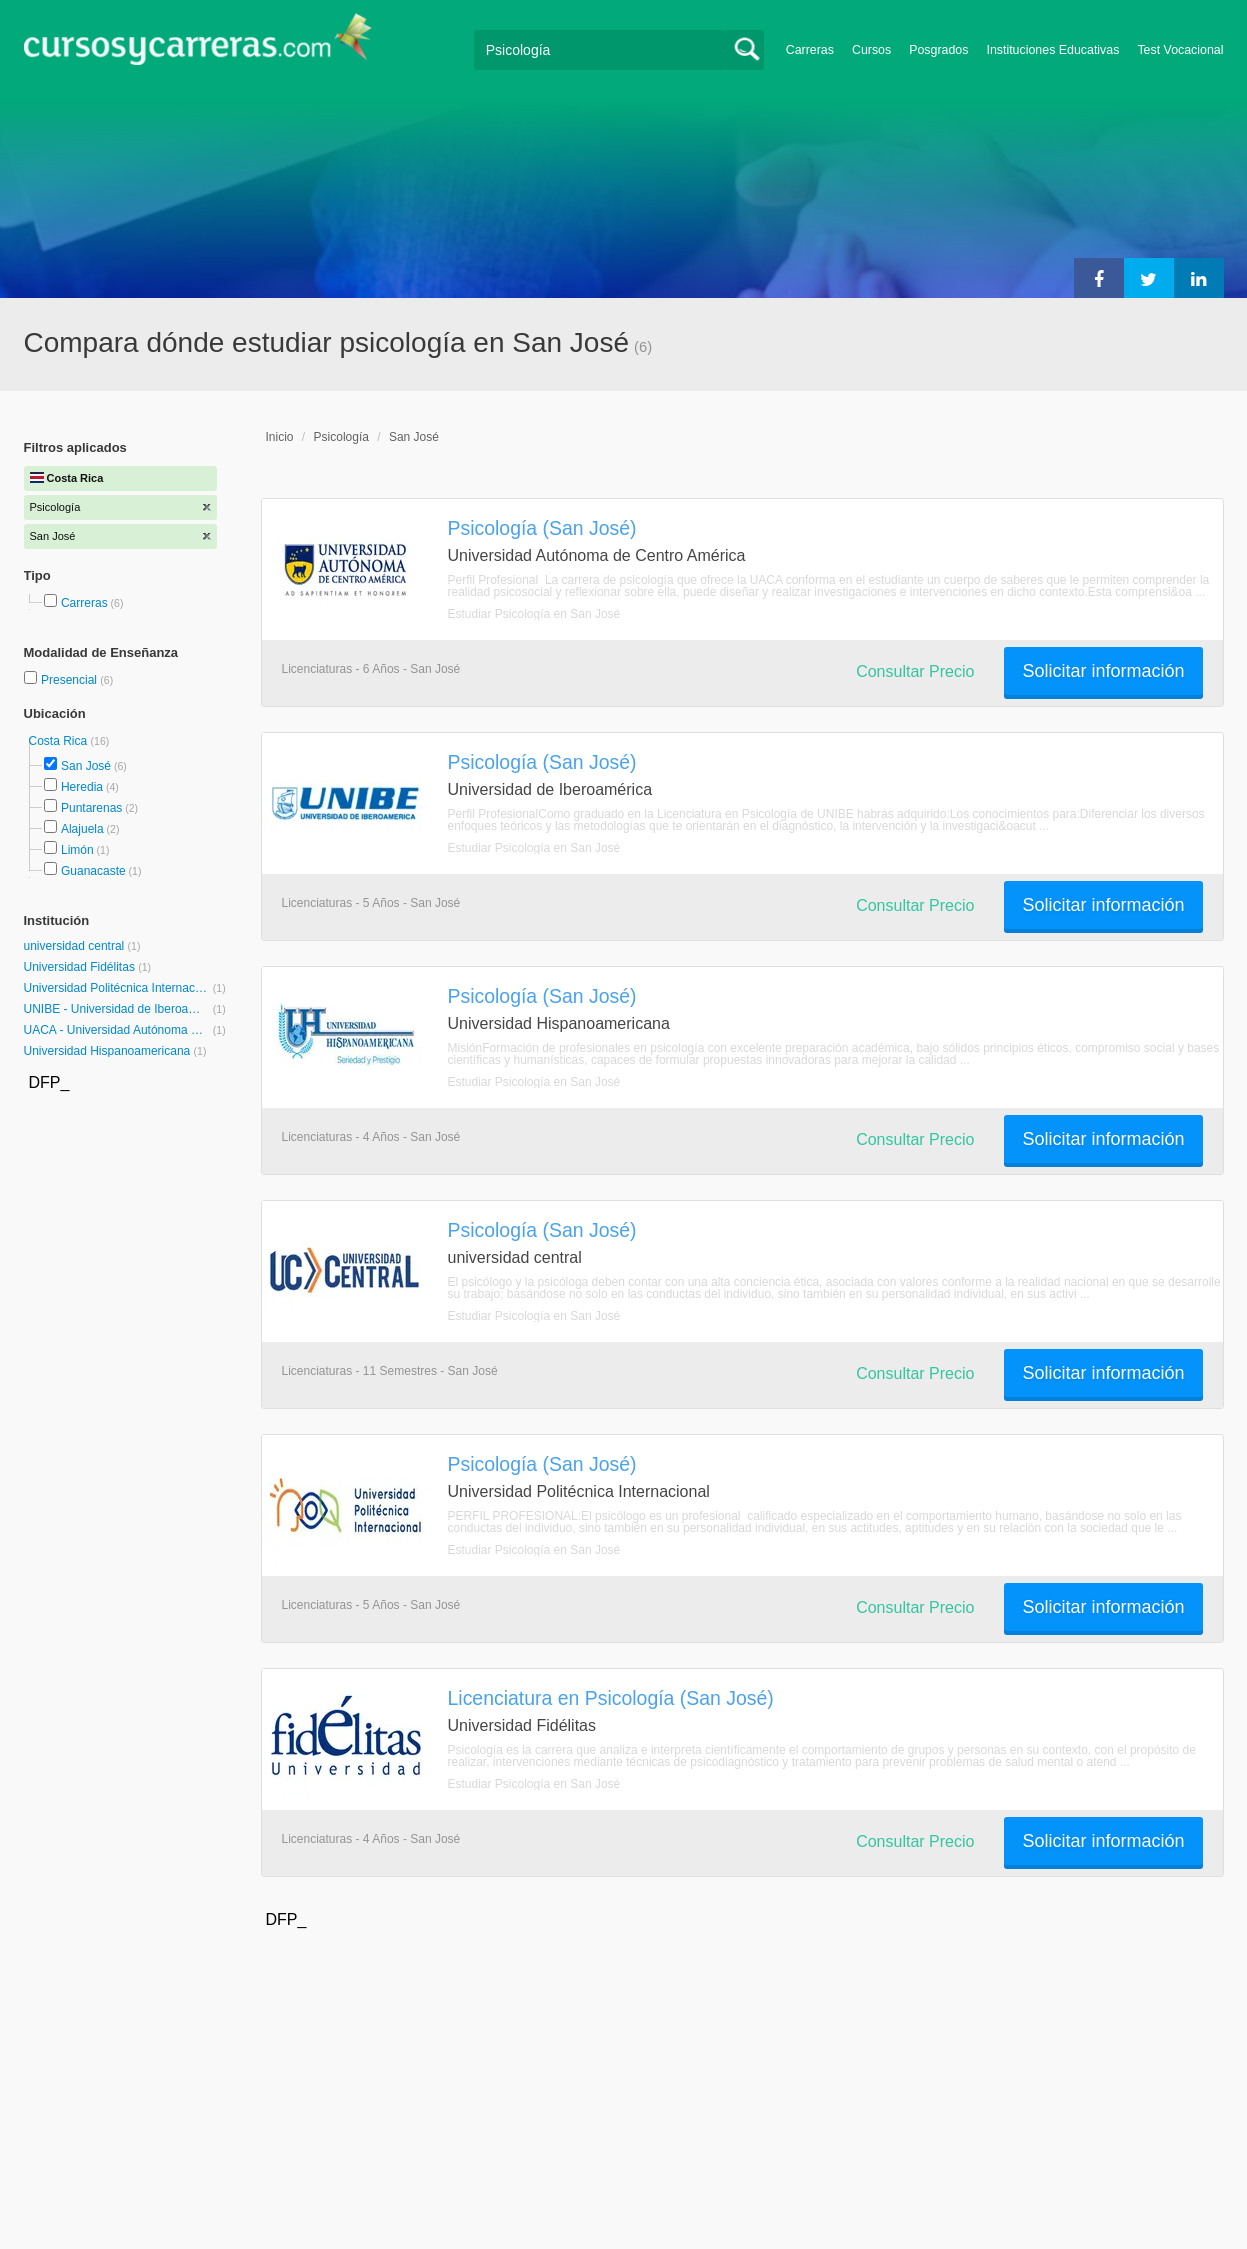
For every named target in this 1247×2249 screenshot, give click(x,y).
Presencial (70, 680)
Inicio (280, 437)
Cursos (871, 50)
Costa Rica (60, 741)
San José (86, 766)
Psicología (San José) (542, 528)
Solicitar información (1103, 671)
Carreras (810, 50)
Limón (77, 850)
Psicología (341, 437)
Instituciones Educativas (1052, 50)
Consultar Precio (915, 671)
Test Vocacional (1180, 50)
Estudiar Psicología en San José (534, 614)
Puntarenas (91, 808)
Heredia (82, 787)
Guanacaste (93, 871)
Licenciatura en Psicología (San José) (611, 1698)
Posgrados (938, 50)
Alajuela (82, 829)
